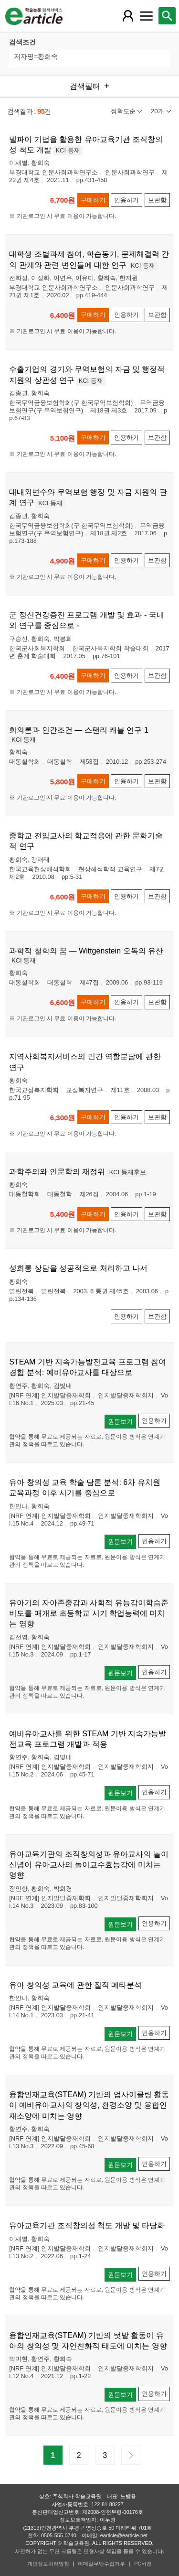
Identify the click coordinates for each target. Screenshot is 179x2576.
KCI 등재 (68, 150)
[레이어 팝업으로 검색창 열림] (167, 15)
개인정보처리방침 (48, 2563)
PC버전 (143, 2563)
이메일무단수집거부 (101, 2563)
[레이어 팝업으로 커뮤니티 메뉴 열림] (146, 15)
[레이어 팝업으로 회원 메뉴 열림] (128, 15)
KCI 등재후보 (127, 1172)
